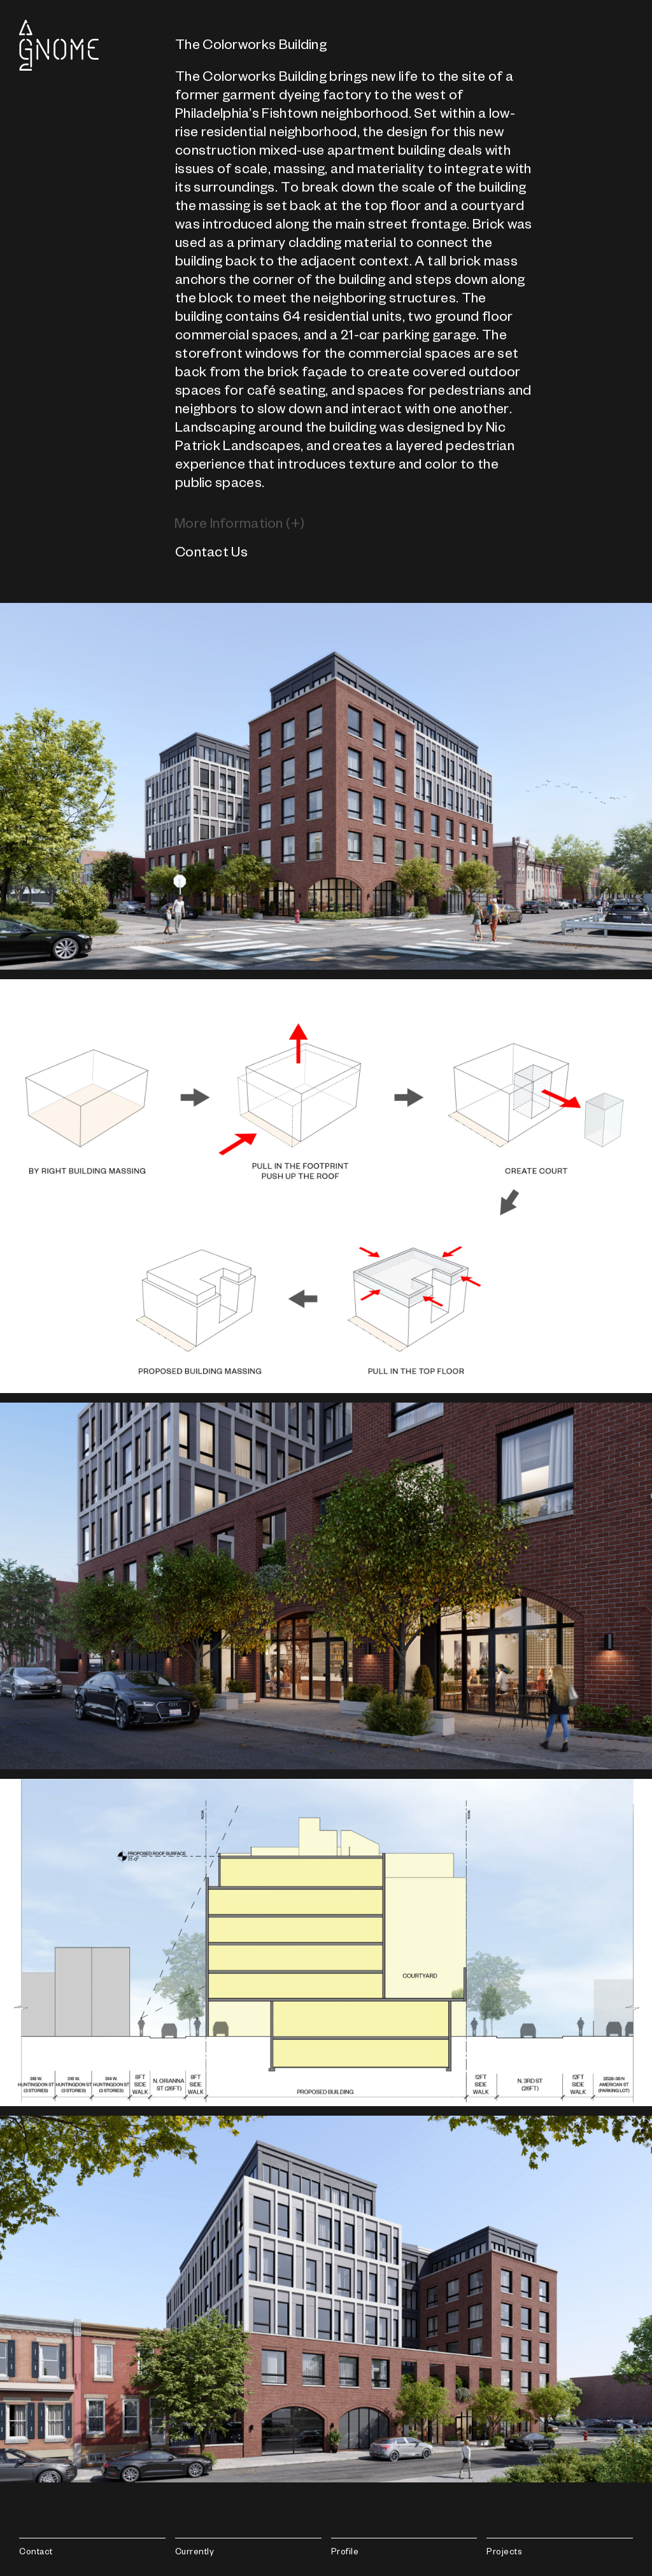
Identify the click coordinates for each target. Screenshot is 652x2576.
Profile (345, 2553)
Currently (195, 2553)
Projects (504, 2553)
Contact (36, 2553)
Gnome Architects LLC (59, 45)
